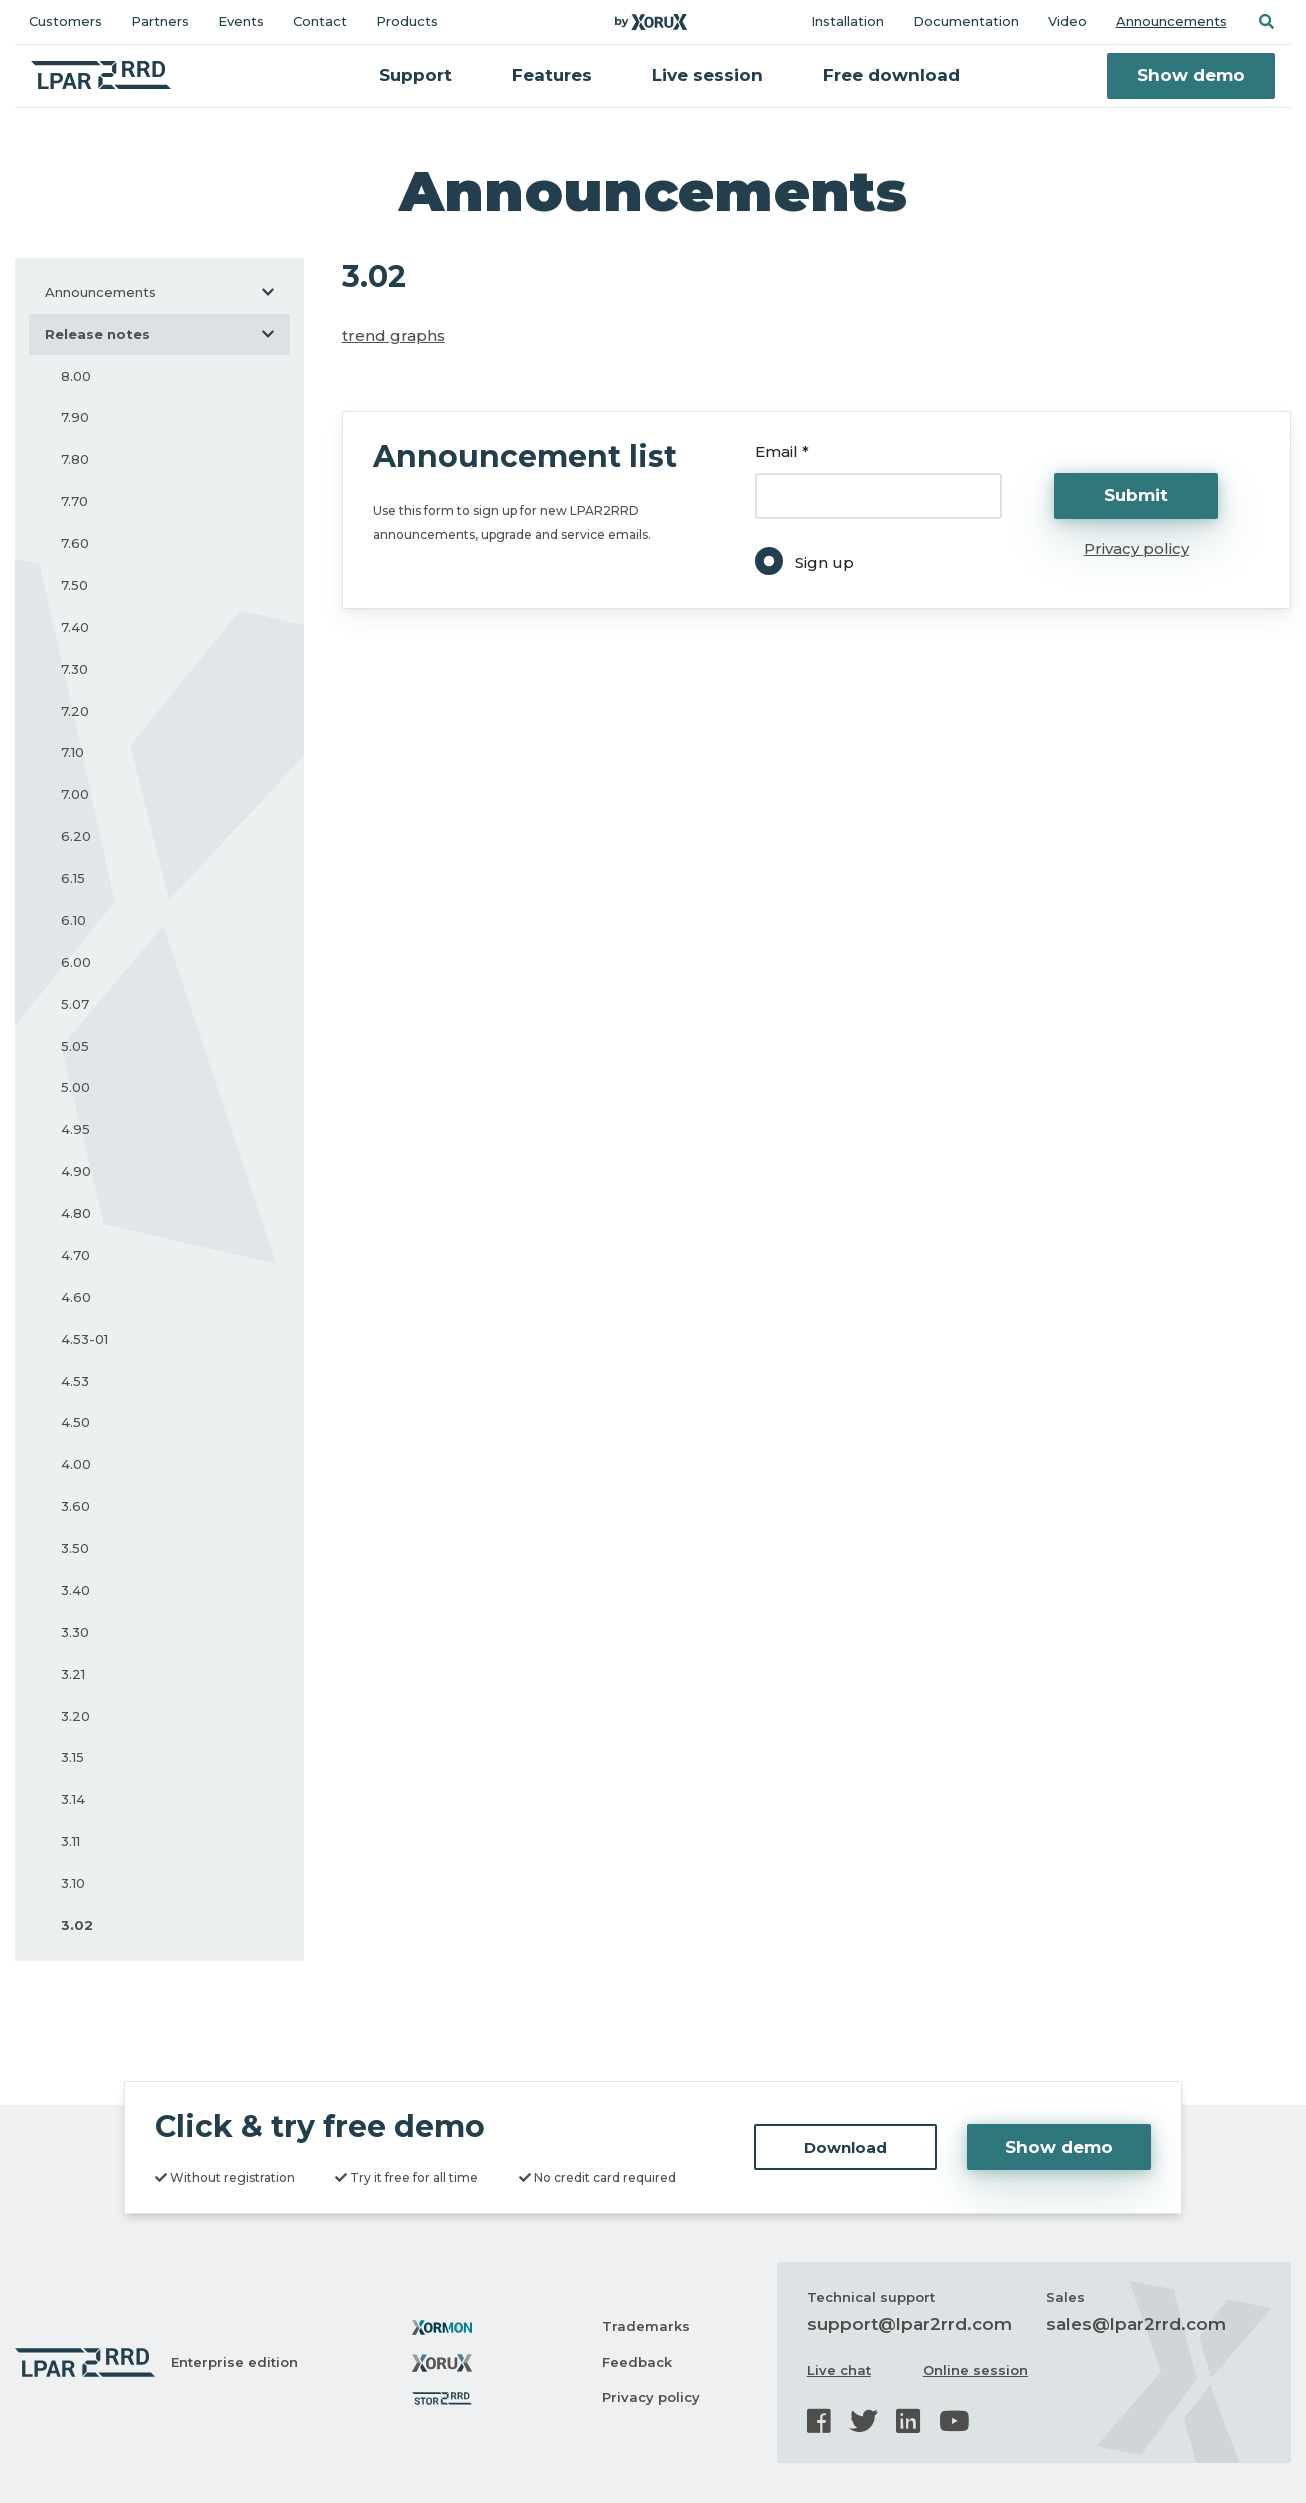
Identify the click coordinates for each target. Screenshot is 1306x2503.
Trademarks (646, 2326)
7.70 (74, 501)
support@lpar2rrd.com (909, 2324)
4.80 (76, 1213)
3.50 (75, 1548)
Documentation (966, 21)
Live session (707, 75)
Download (845, 2147)
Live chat (839, 2370)
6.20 (76, 836)
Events (241, 21)
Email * (782, 451)
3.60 (75, 1506)
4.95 (75, 1129)
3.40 (75, 1590)
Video (1067, 21)
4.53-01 (84, 1339)
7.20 (75, 711)
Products (407, 21)
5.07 (75, 1004)
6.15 (73, 878)
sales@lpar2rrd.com (1136, 2324)
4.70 (75, 1255)
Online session (975, 2370)
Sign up (824, 562)
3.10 (73, 1883)
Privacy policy (1136, 548)
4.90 (76, 1171)
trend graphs (393, 335)
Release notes (167, 334)
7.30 (74, 669)
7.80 (75, 459)
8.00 (76, 376)
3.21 (73, 1674)
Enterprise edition (234, 2362)
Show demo (1191, 75)
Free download (891, 75)
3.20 (75, 1716)
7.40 (75, 627)
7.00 (75, 794)
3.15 (72, 1757)
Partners (160, 21)
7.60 (75, 543)
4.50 (75, 1422)
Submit (1136, 495)
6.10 (73, 920)
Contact (320, 21)
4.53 (75, 1381)
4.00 (76, 1464)
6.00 (76, 962)
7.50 (74, 585)
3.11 (70, 1841)
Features (552, 75)
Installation (847, 21)
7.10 (72, 752)
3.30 (75, 1632)
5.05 (75, 1046)
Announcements (1171, 21)
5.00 (75, 1087)
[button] (1266, 21)
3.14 (73, 1799)
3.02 (77, 1925)
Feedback (637, 2362)
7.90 (75, 417)
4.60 (76, 1297)
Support (415, 75)
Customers (65, 21)
